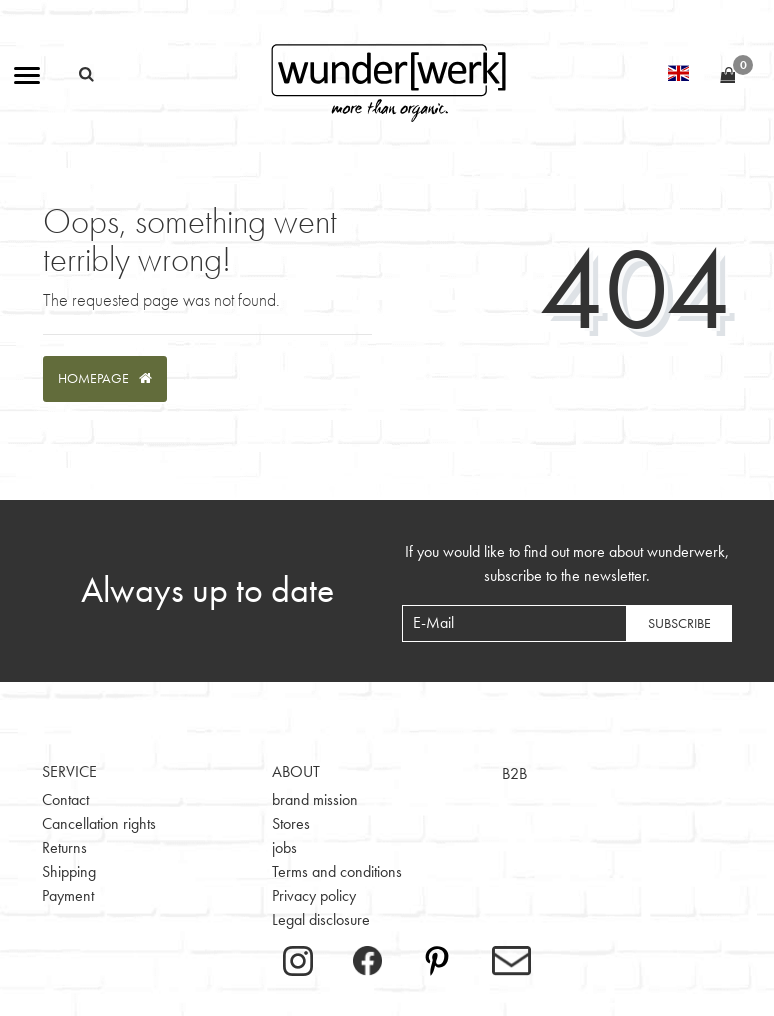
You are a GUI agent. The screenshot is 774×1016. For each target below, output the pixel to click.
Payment (68, 895)
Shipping (69, 871)
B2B (514, 773)
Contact (65, 799)
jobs (284, 847)
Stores (291, 823)
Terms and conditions (337, 871)
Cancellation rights (99, 823)
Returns (64, 847)
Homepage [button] (105, 378)
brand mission (315, 799)
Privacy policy (314, 895)
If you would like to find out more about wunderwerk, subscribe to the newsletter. (567, 563)
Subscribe (679, 623)
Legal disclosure (321, 919)
